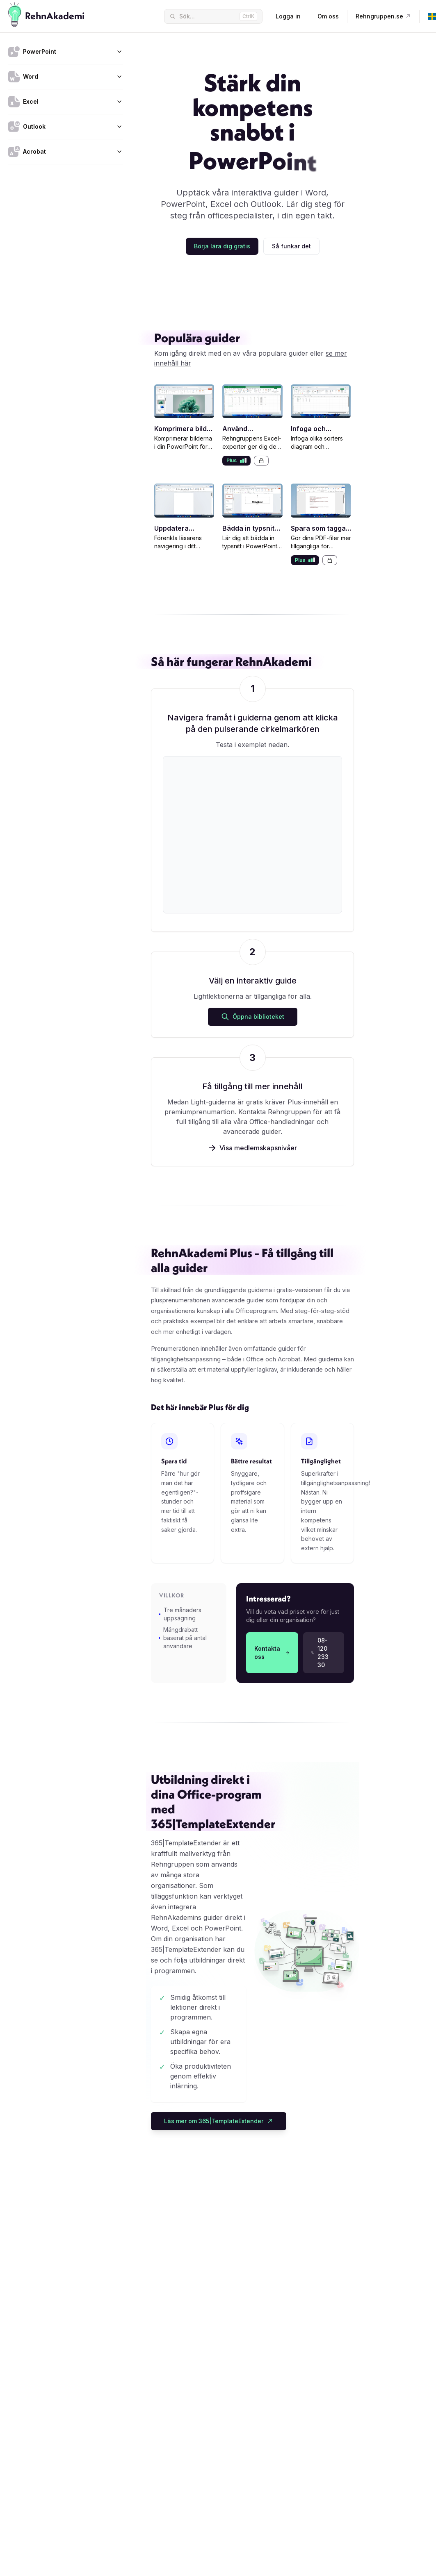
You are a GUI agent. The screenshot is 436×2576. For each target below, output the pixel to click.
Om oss (328, 16)
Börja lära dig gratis (222, 246)
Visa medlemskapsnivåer (252, 1148)
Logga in (288, 16)
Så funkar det (291, 246)
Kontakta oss (272, 1652)
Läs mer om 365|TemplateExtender (218, 2120)
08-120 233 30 (320, 1652)
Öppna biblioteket (252, 1017)
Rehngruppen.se (383, 16)
